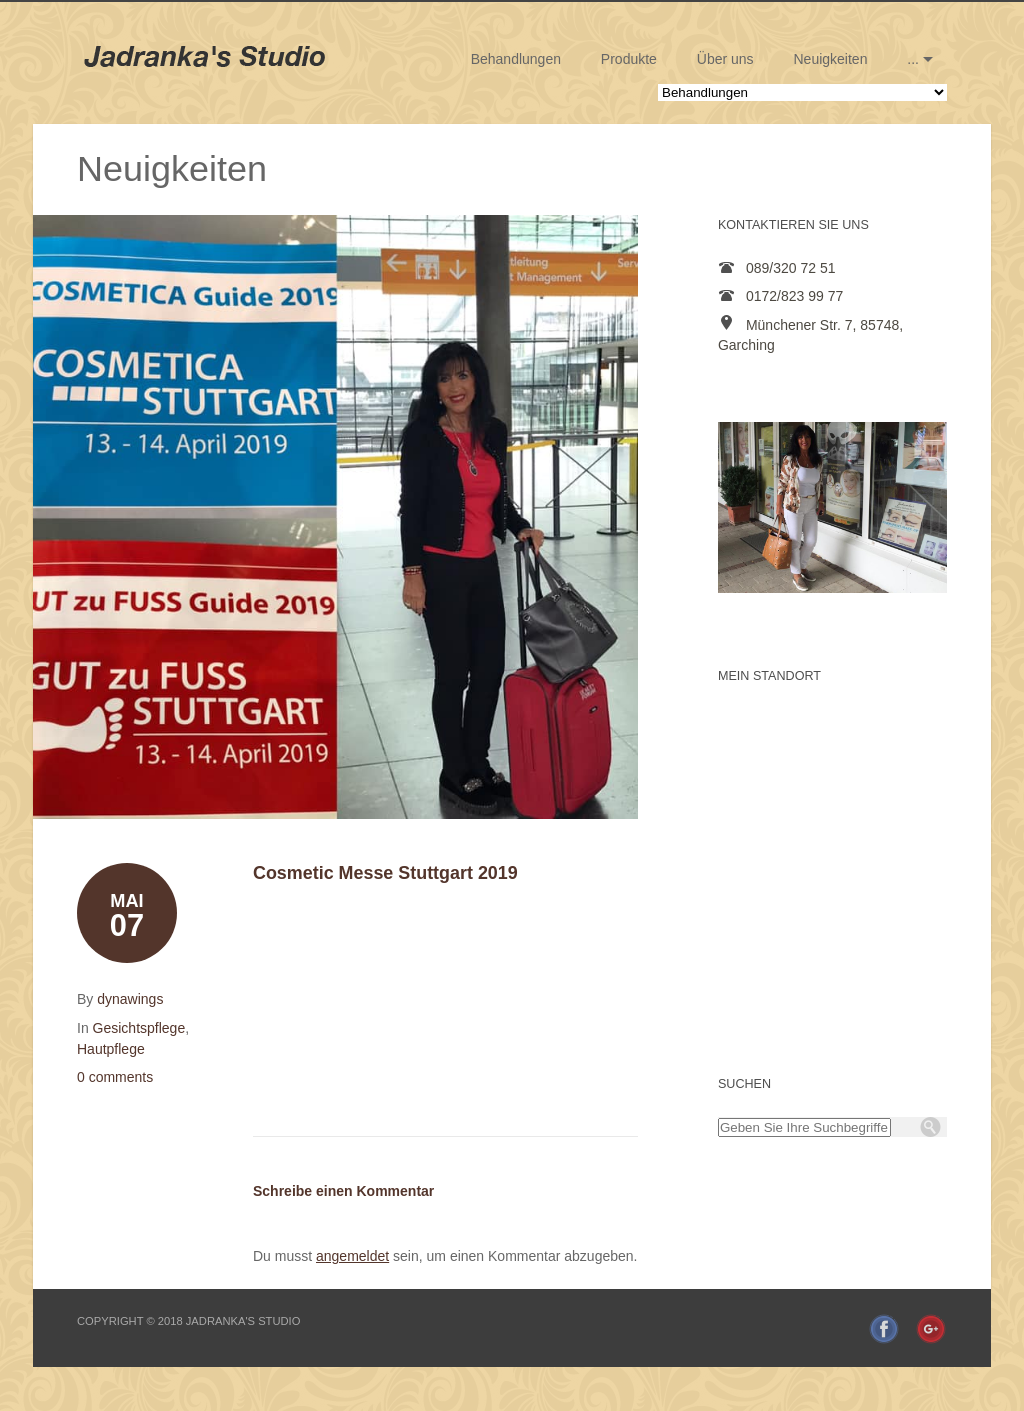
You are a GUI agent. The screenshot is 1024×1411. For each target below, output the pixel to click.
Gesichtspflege (139, 1028)
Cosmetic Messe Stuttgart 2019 (385, 873)
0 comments (115, 1077)
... (913, 59)
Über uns (725, 59)
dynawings (130, 999)
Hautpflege (111, 1049)
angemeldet (352, 1256)
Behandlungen (516, 59)
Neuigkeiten (831, 59)
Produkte (629, 59)
